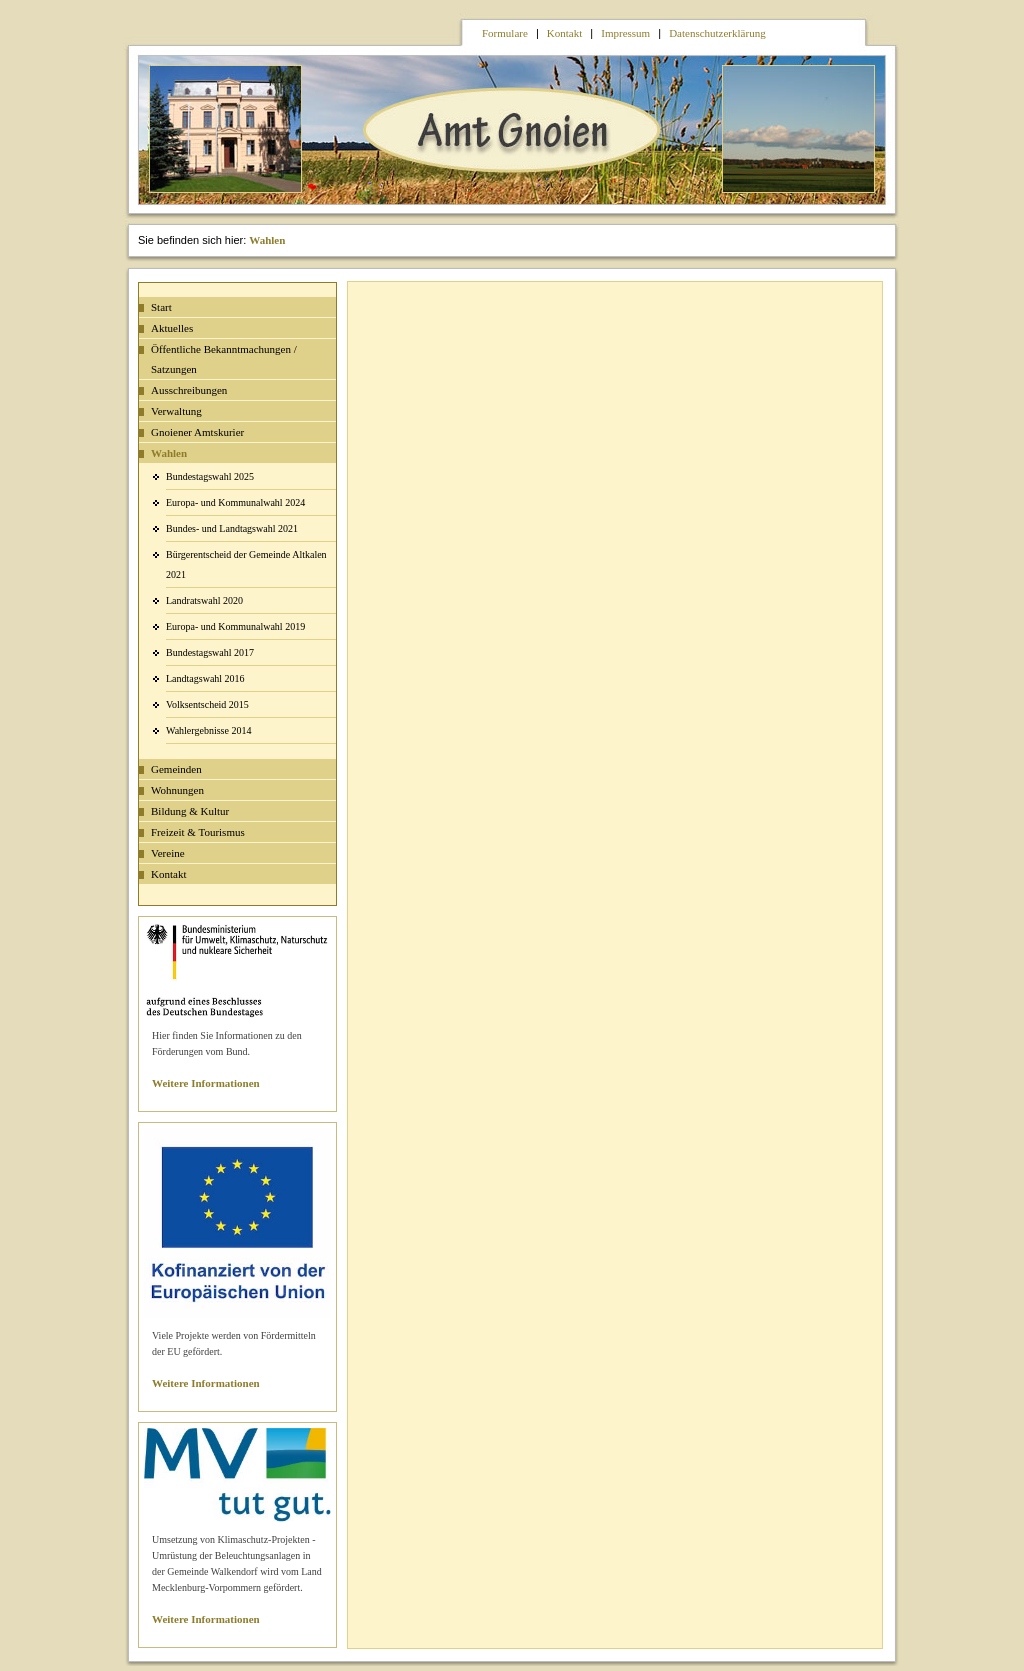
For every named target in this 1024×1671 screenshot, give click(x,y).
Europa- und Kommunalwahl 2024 (235, 502)
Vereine (168, 853)
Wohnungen (177, 790)
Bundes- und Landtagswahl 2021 (232, 528)
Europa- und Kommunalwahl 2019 (235, 626)
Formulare (505, 33)
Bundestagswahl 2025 (210, 476)
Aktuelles (172, 328)
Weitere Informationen (206, 1083)
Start (161, 307)
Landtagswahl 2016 (205, 678)
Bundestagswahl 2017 (210, 652)
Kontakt (564, 33)
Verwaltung (176, 411)
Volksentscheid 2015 (207, 704)
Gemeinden (176, 769)
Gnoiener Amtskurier (197, 432)
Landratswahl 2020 (204, 600)
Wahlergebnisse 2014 (208, 730)
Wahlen (267, 240)
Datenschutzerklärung (717, 33)
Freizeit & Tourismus (198, 832)
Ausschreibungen (189, 390)
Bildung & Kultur (190, 811)
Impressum (625, 33)
